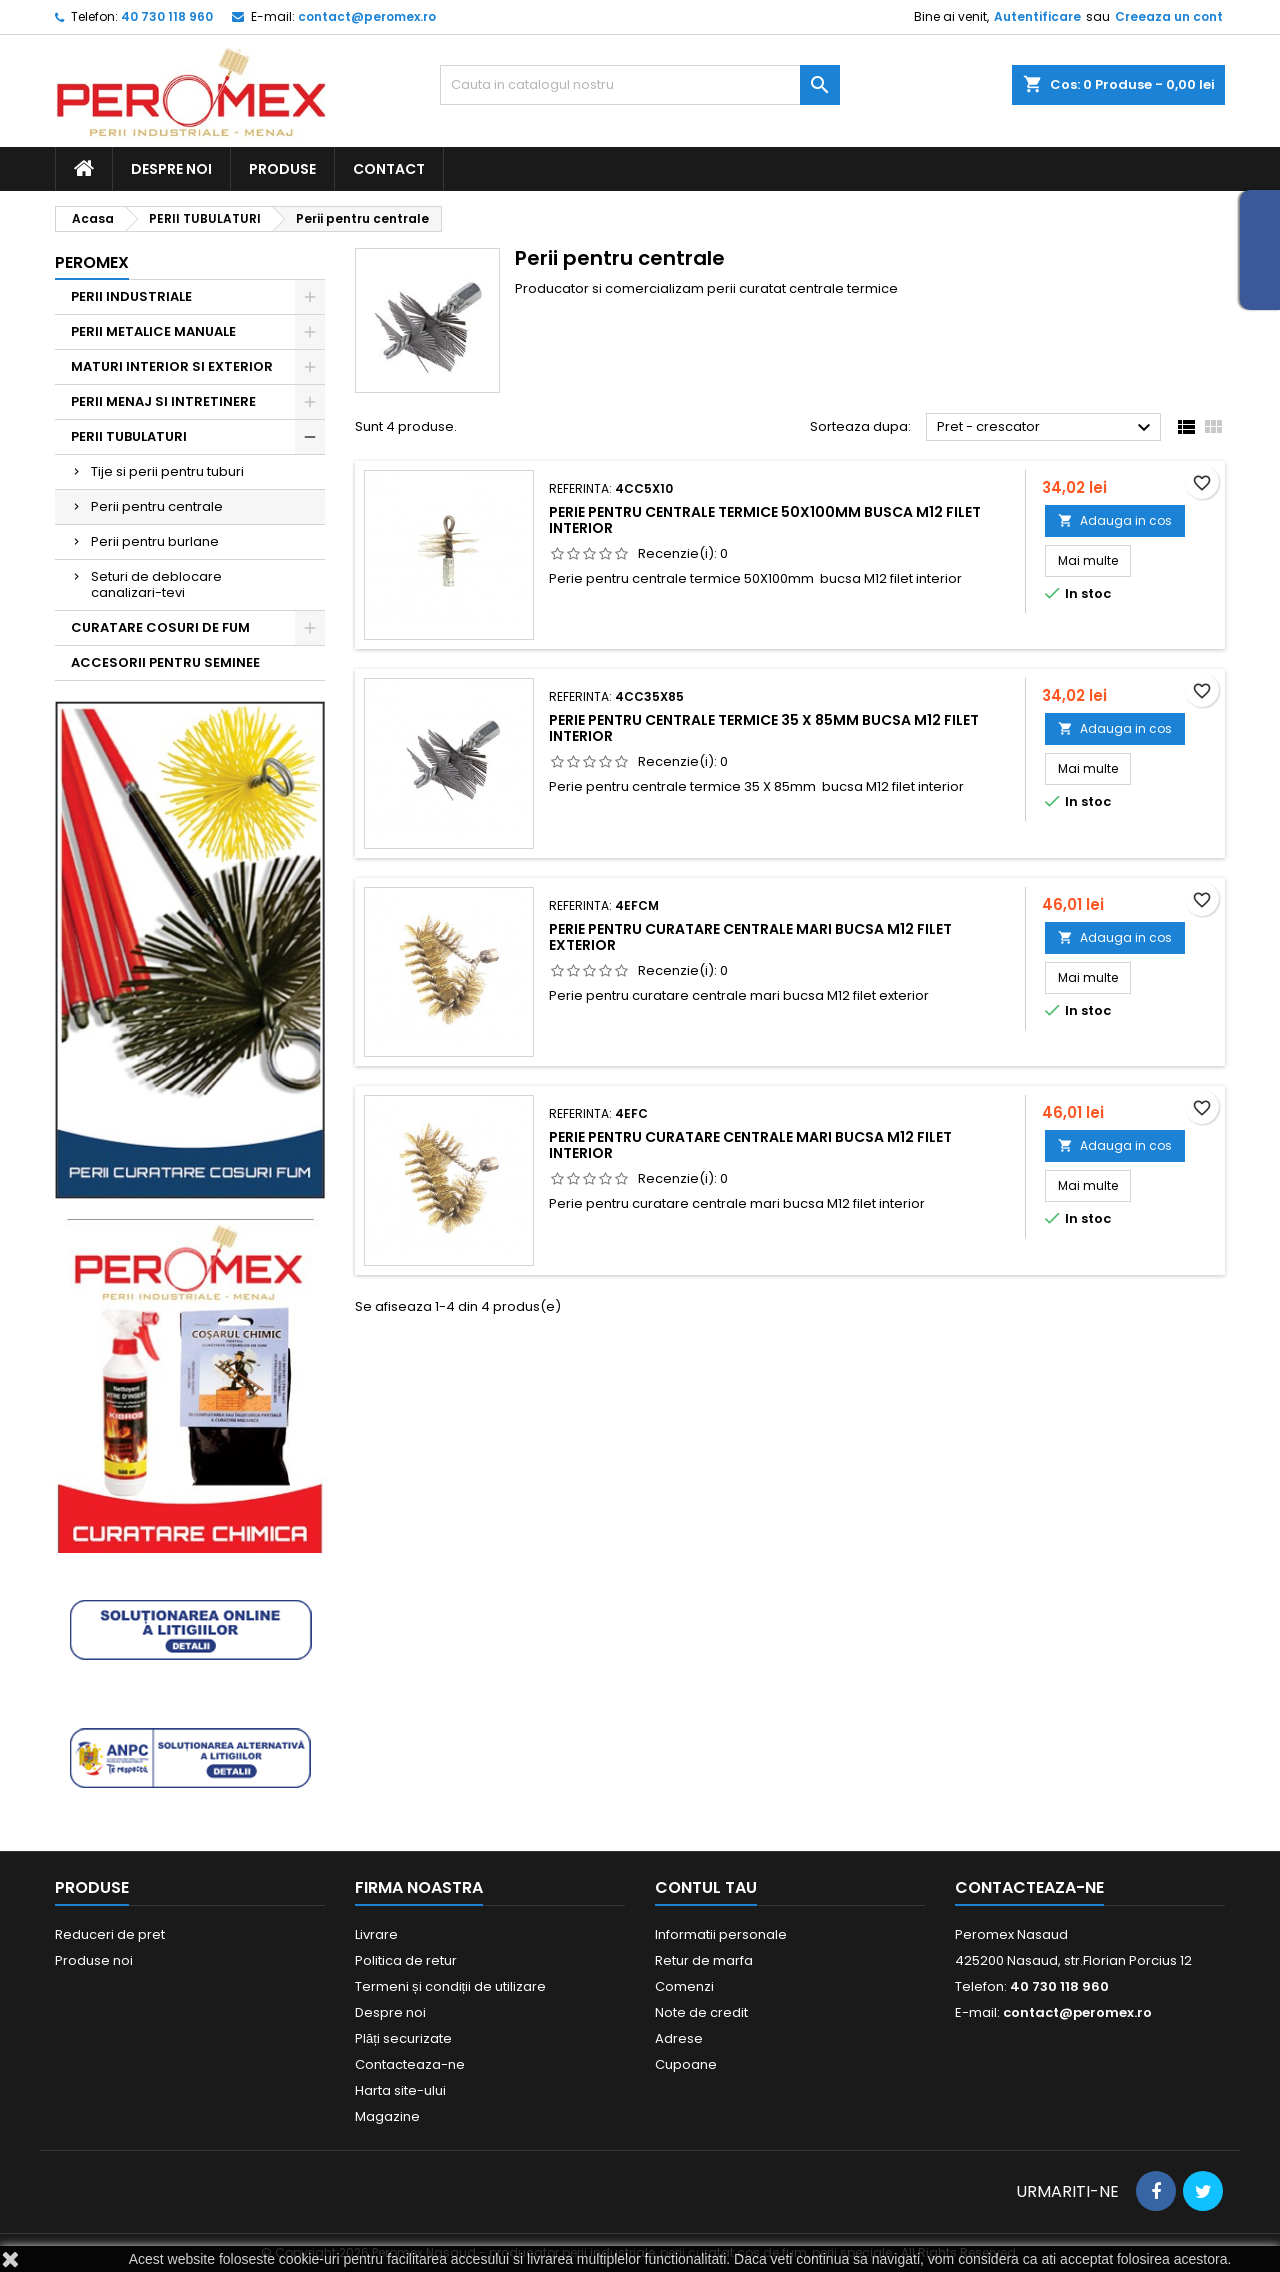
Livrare (376, 1934)
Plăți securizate (403, 2038)
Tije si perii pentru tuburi (167, 471)
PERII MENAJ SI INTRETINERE (163, 401)
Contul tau (706, 1887)
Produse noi (94, 1960)
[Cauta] (640, 85)
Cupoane (686, 2064)
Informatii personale (721, 1934)
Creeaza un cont (1169, 16)
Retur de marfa (704, 1960)
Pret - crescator (1046, 428)
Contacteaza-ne (410, 2064)
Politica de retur (406, 1960)
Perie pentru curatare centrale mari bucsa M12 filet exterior (750, 937)
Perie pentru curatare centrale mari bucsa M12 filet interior (750, 1145)
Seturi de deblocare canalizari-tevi (156, 584)
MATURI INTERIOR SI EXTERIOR (172, 366)
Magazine (387, 2116)
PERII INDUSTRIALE (131, 296)
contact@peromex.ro (367, 16)
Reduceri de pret (110, 1934)
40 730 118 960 (167, 16)
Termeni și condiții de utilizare (450, 1986)
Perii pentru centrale (157, 506)
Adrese (679, 2038)
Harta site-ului (400, 2090)
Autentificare (1037, 16)
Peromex (92, 262)
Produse (282, 169)
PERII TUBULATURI (129, 436)
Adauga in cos (1115, 520)
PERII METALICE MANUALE (153, 331)
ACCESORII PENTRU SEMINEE (165, 662)
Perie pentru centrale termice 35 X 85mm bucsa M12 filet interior (764, 728)
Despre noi (171, 169)
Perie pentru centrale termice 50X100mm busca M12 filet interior (765, 520)
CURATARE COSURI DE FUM (160, 627)
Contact (389, 169)
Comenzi (684, 1986)
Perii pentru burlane (155, 541)
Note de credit (701, 2012)
